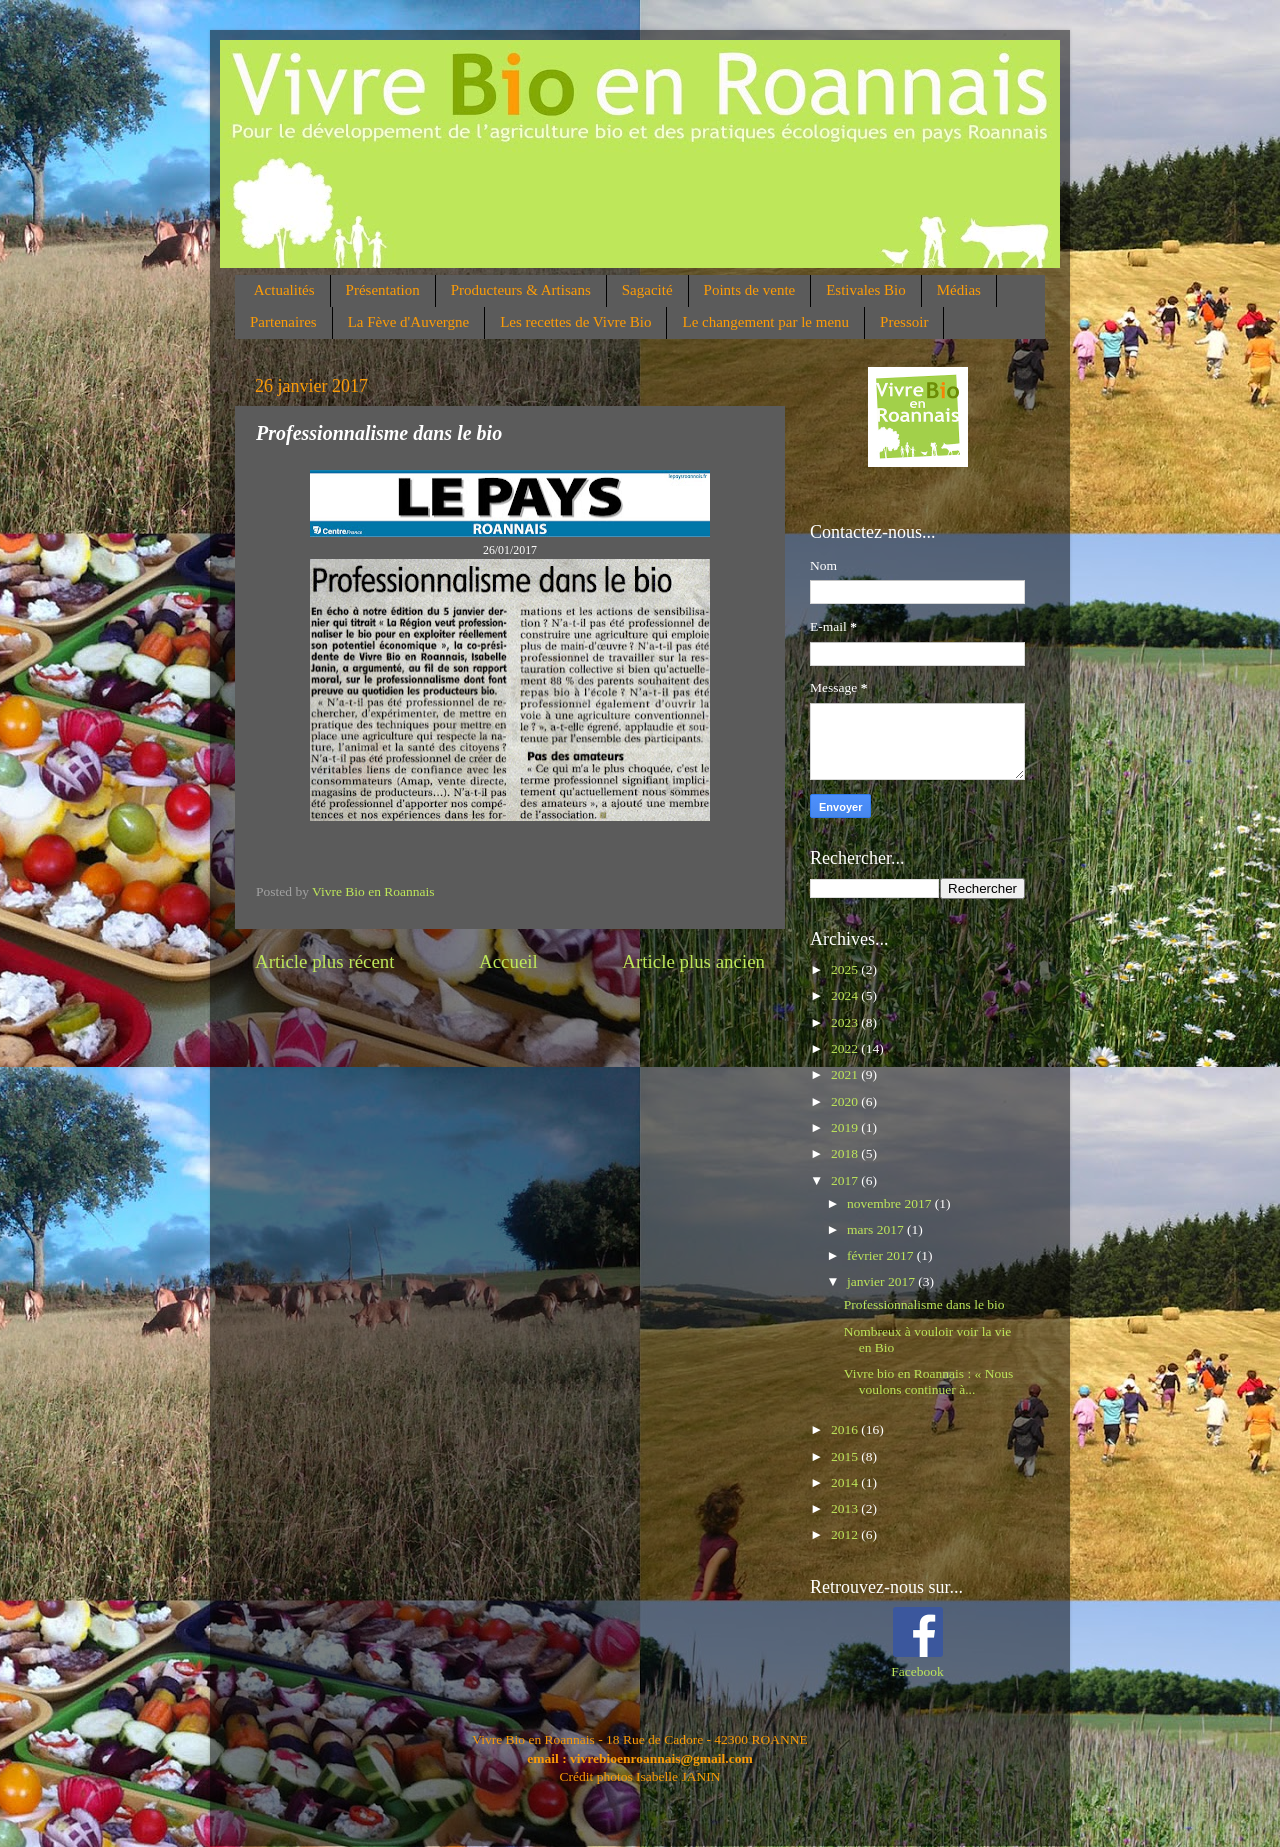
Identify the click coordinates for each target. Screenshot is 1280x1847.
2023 (846, 1022)
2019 (846, 1127)
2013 (846, 1508)
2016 (846, 1429)
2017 (846, 1180)
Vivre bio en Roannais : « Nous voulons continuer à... (928, 1381)
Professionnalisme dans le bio (924, 1304)
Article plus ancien (693, 961)
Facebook (917, 1671)
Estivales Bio (866, 290)
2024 (846, 995)
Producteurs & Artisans (521, 290)
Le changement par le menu (765, 322)
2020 (846, 1101)
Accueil (508, 961)
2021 (846, 1074)
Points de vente (750, 290)
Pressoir (904, 322)
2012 (846, 1534)
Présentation (383, 290)
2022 (846, 1048)
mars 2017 (877, 1229)
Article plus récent (325, 961)
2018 (846, 1153)
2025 (846, 969)
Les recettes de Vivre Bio (575, 322)
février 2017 (882, 1255)
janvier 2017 (882, 1281)
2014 (846, 1482)
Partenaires (283, 322)
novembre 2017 (891, 1203)
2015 (846, 1456)
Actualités (284, 290)
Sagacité (647, 290)
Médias (959, 290)
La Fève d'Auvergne (409, 322)
